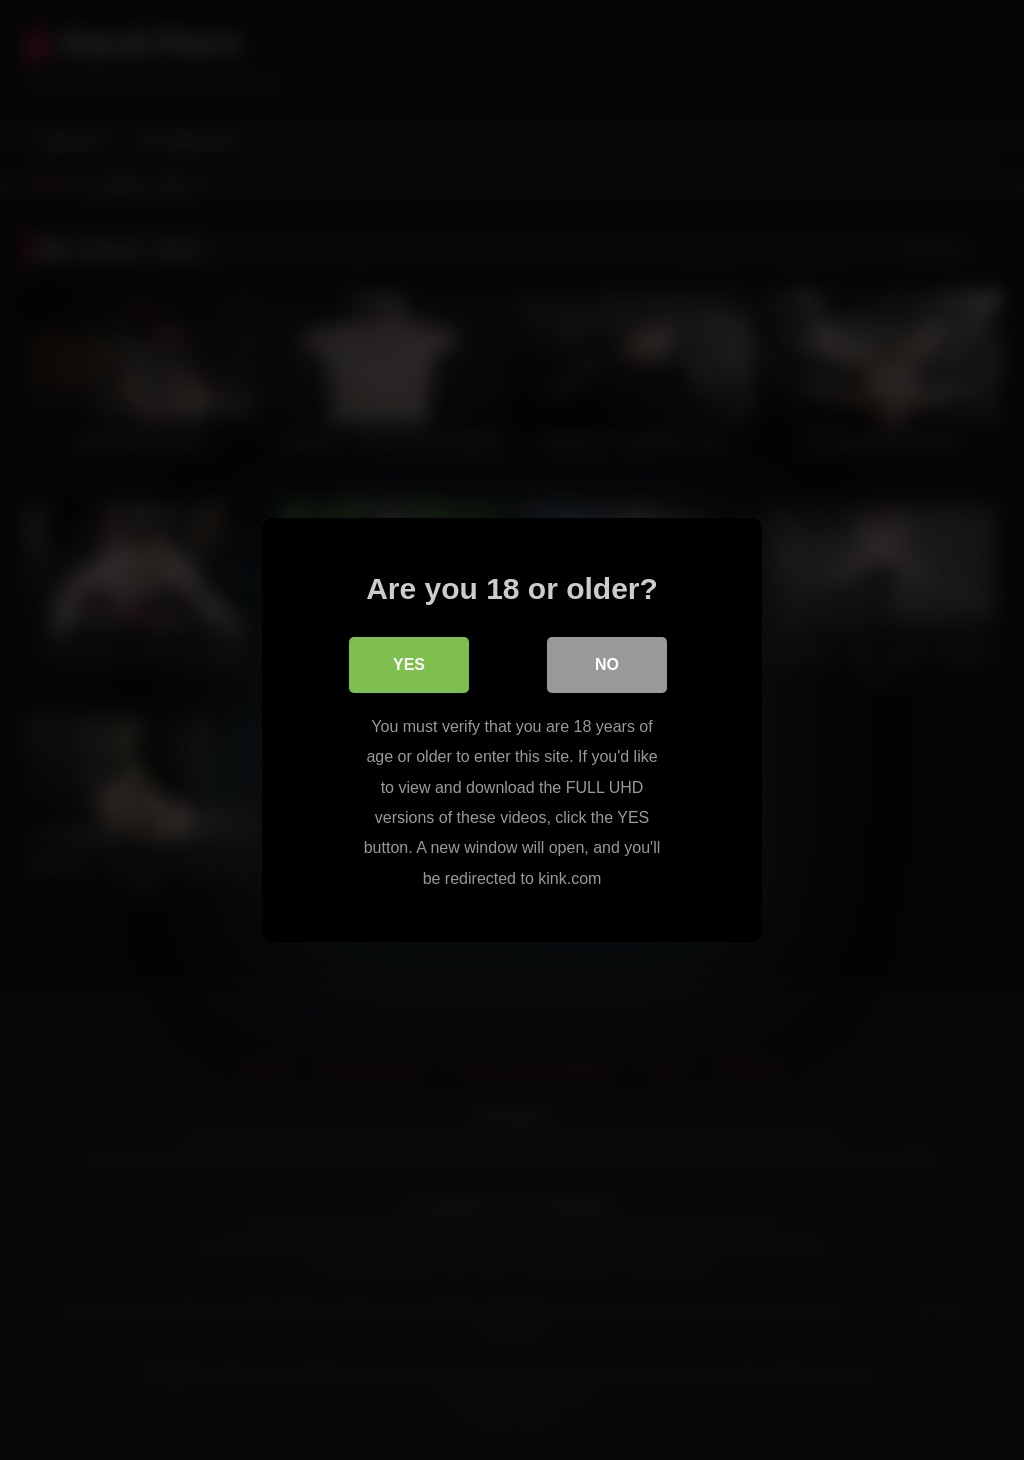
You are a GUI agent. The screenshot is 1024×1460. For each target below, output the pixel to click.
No (607, 664)
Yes (409, 664)
